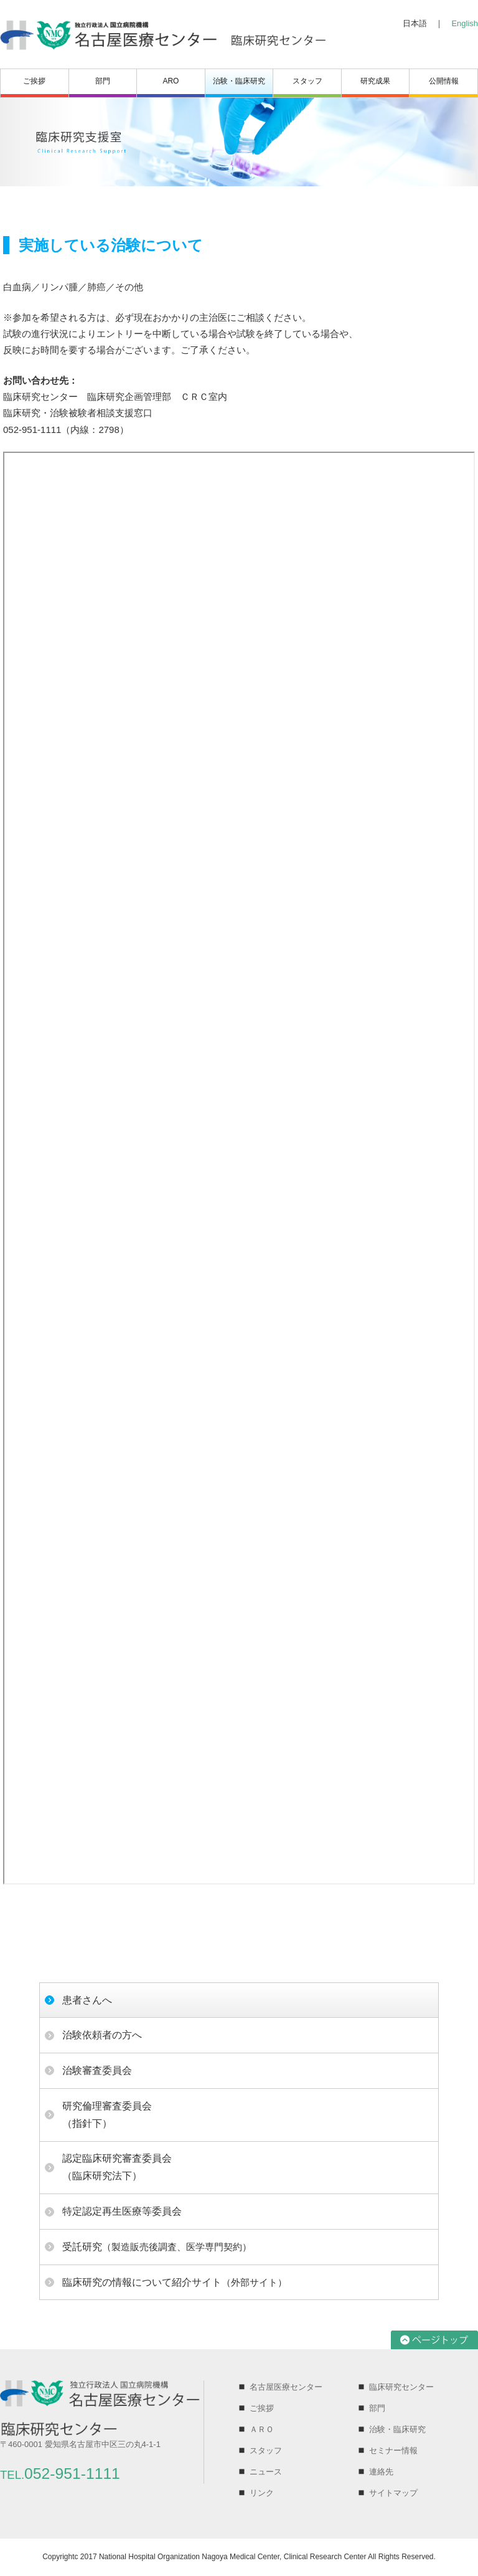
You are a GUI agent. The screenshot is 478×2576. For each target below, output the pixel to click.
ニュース (266, 2471)
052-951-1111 (60, 2473)
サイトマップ (393, 2493)
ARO (170, 81)
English (464, 23)
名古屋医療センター (286, 2387)
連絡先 (381, 2471)
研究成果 (375, 81)
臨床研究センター (401, 2387)
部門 (102, 81)
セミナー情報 (393, 2450)
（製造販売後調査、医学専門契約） (156, 2246)
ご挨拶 (34, 81)
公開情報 (444, 81)
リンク (262, 2493)
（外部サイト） (174, 2282)
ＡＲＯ (262, 2429)
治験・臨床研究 (239, 81)
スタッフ (307, 81)
